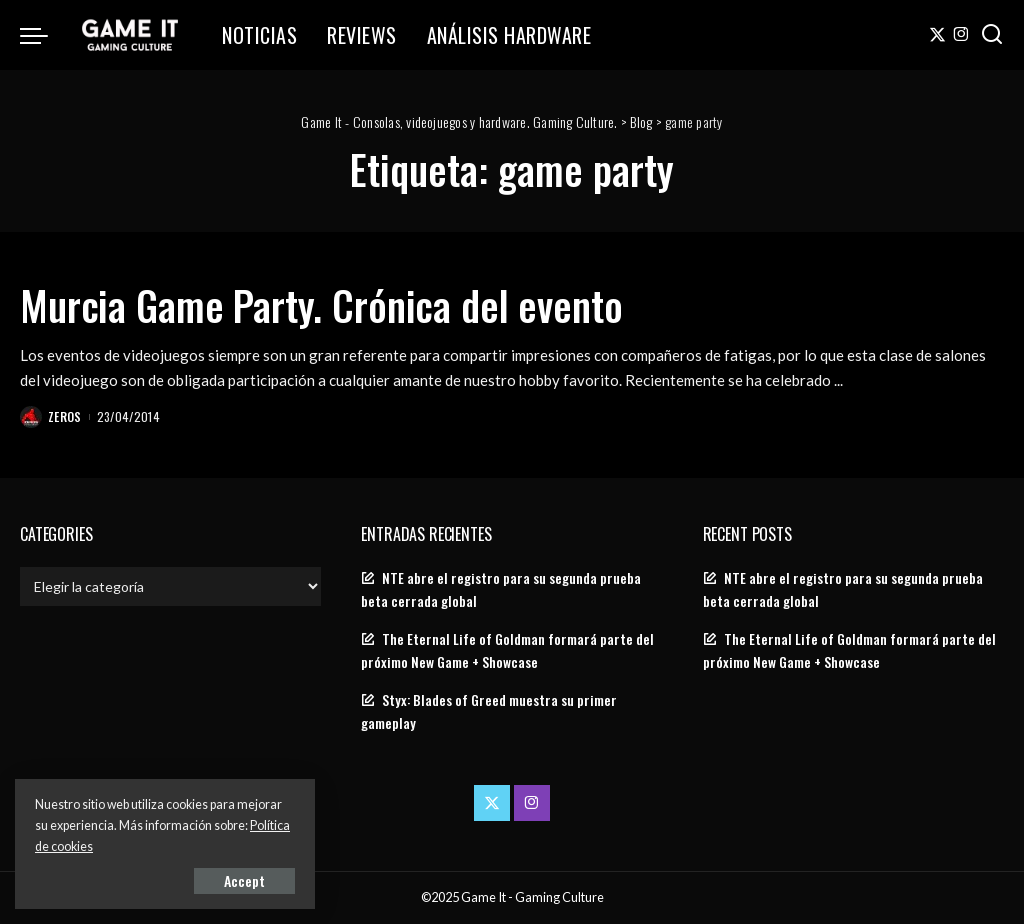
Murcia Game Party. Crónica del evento (321, 305)
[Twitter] (937, 35)
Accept (244, 880)
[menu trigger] (44, 35)
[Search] (992, 35)
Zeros (65, 416)
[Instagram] (961, 35)
